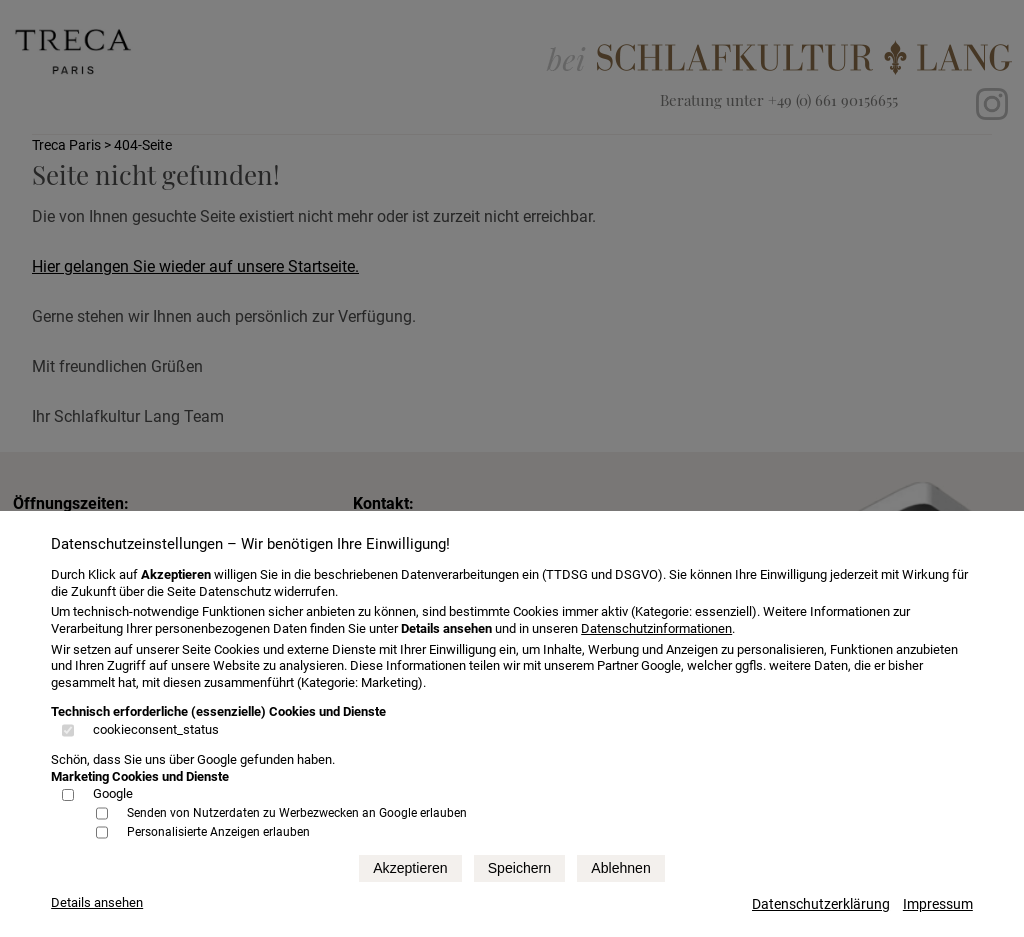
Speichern (519, 868)
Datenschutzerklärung (821, 904)
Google (113, 793)
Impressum (938, 904)
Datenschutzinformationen (656, 628)
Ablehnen (621, 868)
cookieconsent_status (156, 729)
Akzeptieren (410, 868)
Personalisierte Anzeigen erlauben (218, 832)
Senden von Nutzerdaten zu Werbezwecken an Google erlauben (297, 813)
